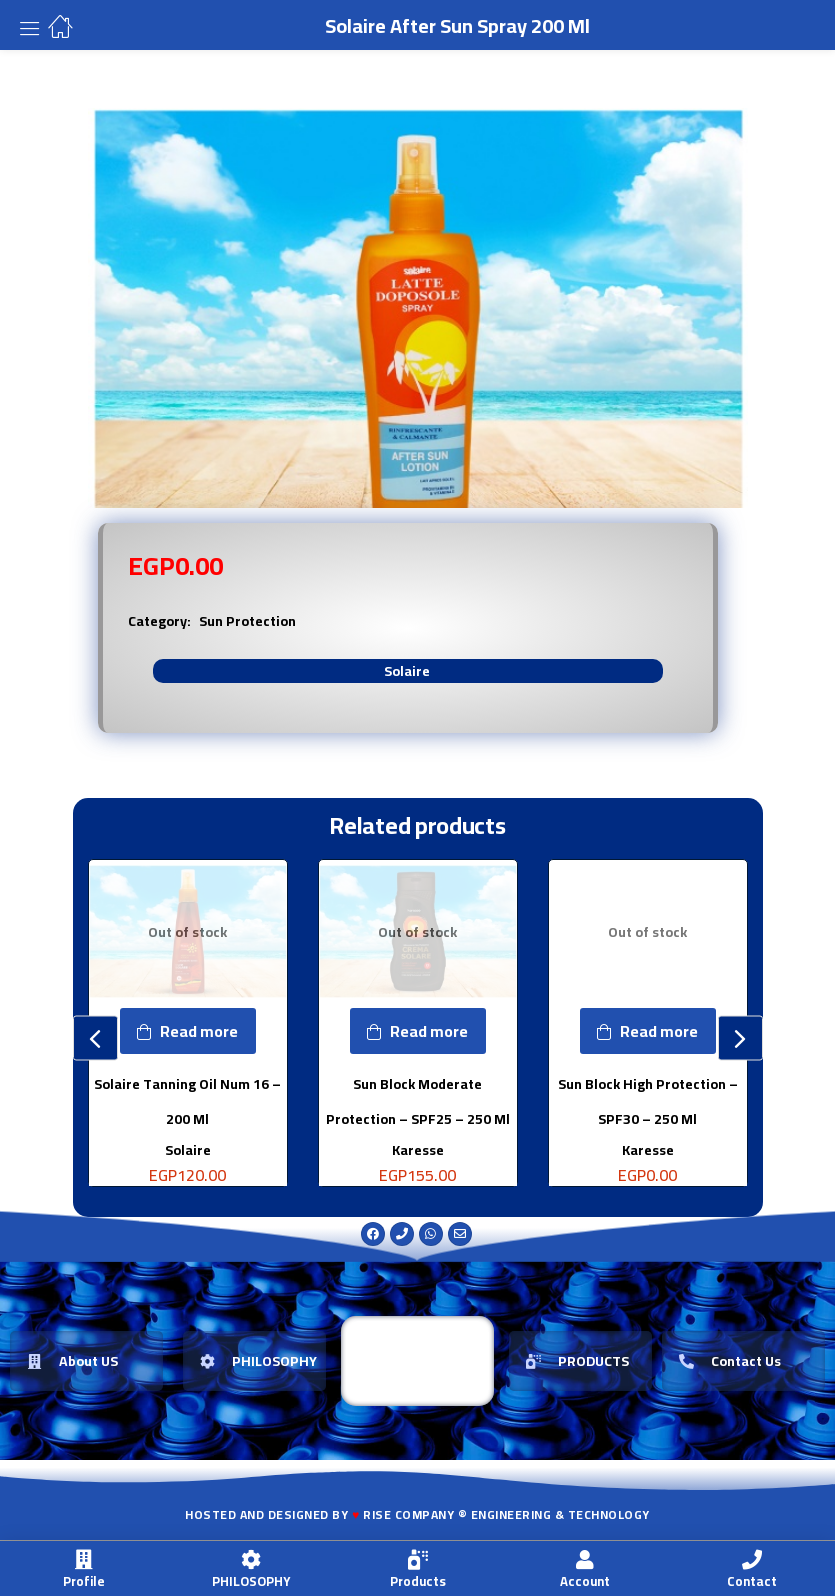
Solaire (407, 671)
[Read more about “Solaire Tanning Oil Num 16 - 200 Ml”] (188, 1031)
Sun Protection (247, 621)
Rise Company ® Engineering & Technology (506, 1514)
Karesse (418, 1149)
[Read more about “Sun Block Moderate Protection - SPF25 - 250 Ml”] (418, 1031)
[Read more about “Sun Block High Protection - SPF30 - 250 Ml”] (648, 1031)
